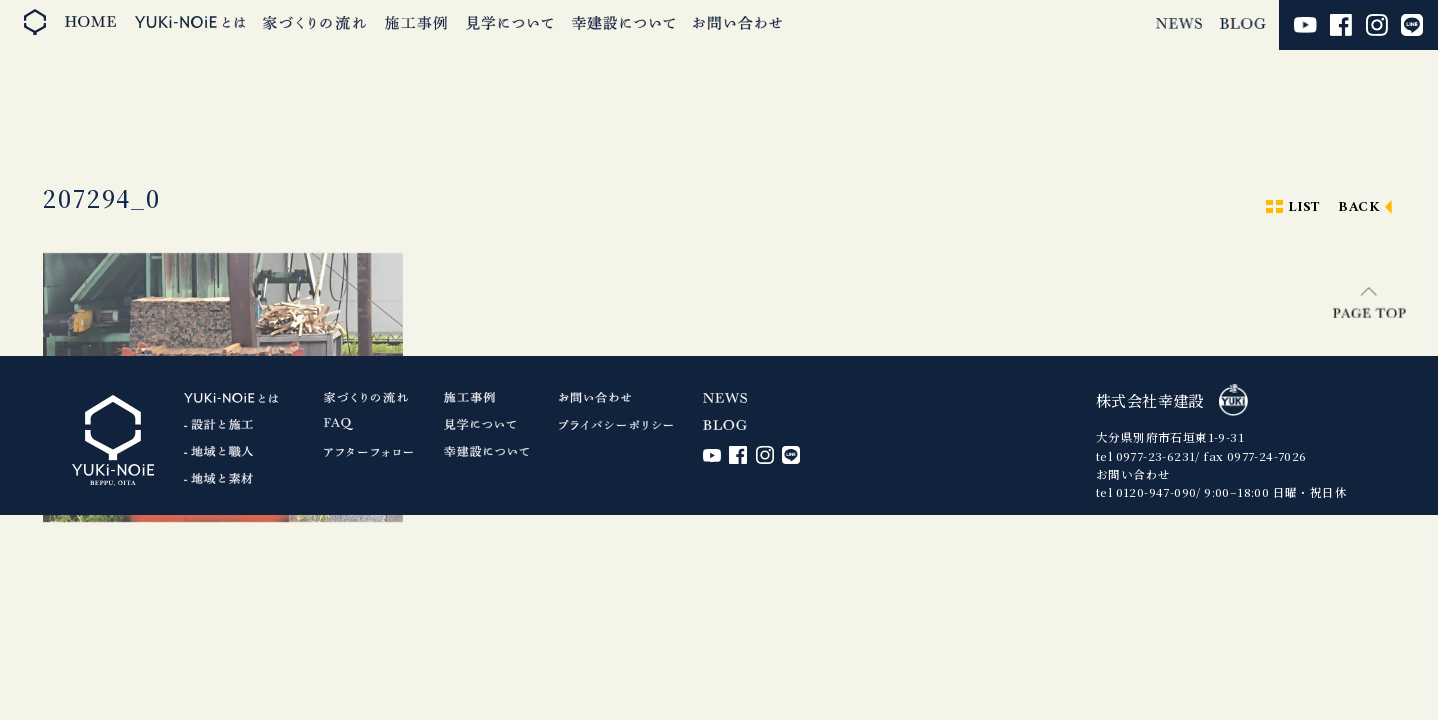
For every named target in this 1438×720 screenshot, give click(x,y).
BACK (1359, 207)
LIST (1304, 207)
